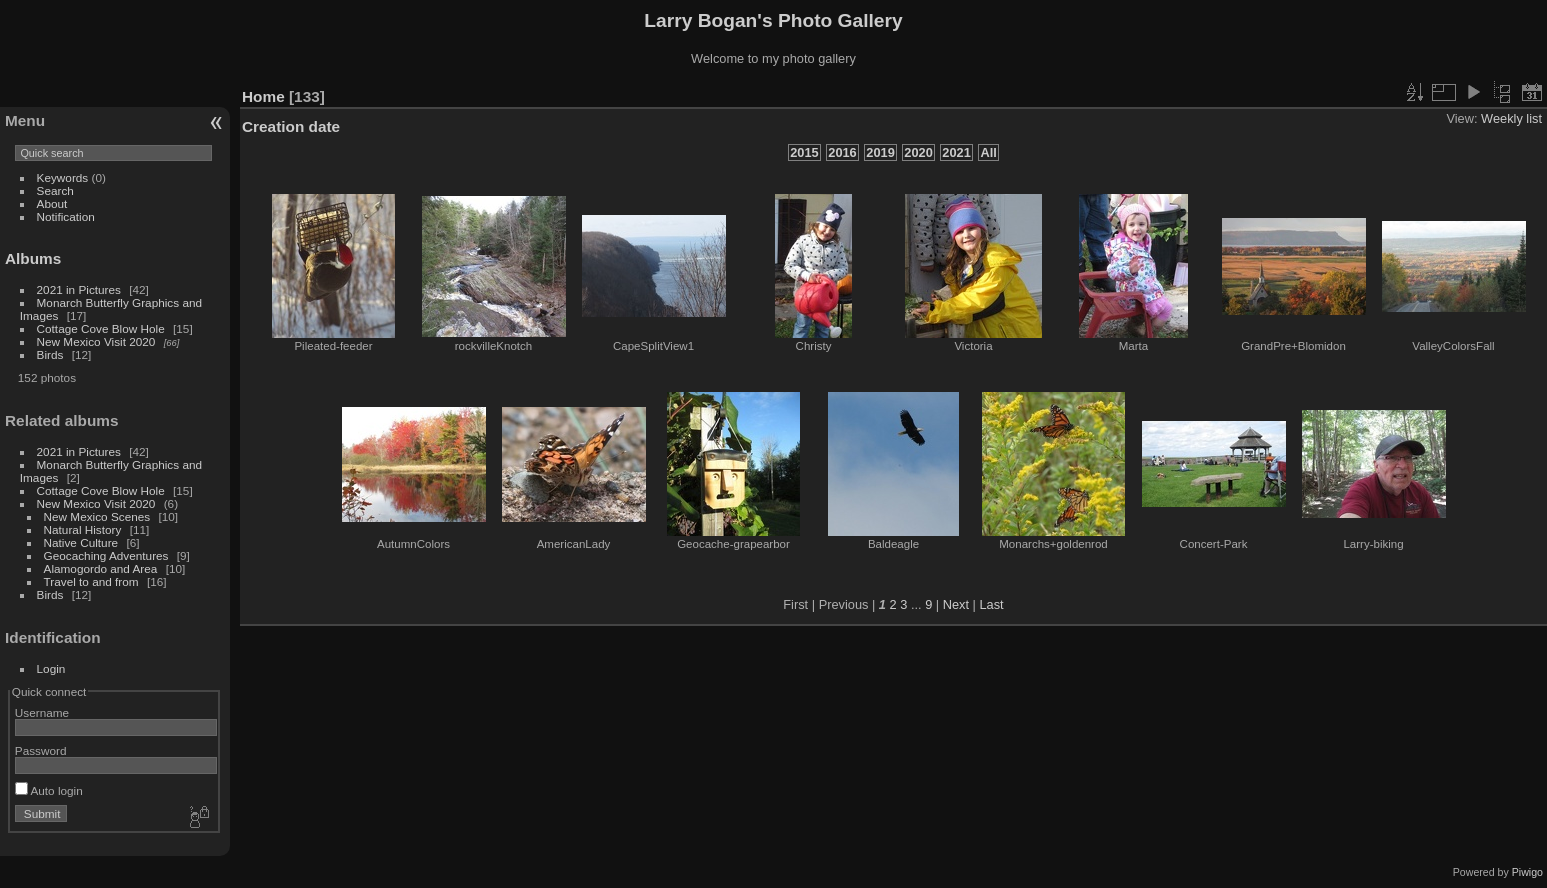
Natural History (83, 529)
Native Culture (81, 542)
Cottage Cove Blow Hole (101, 328)
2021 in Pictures (79, 289)
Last (991, 604)
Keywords (63, 177)
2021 (956, 152)
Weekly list (1511, 118)
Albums (33, 258)
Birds (50, 354)
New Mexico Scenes (97, 516)
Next (956, 604)
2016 (842, 152)
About (52, 203)
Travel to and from (91, 581)
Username (42, 712)
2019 (880, 152)
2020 (918, 152)
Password (41, 750)
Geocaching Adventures (106, 555)
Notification (66, 216)
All (988, 152)
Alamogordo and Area (101, 568)
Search (55, 190)
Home (263, 96)
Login (51, 668)
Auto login (49, 790)
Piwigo (1527, 872)
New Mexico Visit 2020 (96, 341)
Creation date (291, 126)
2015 (804, 152)
